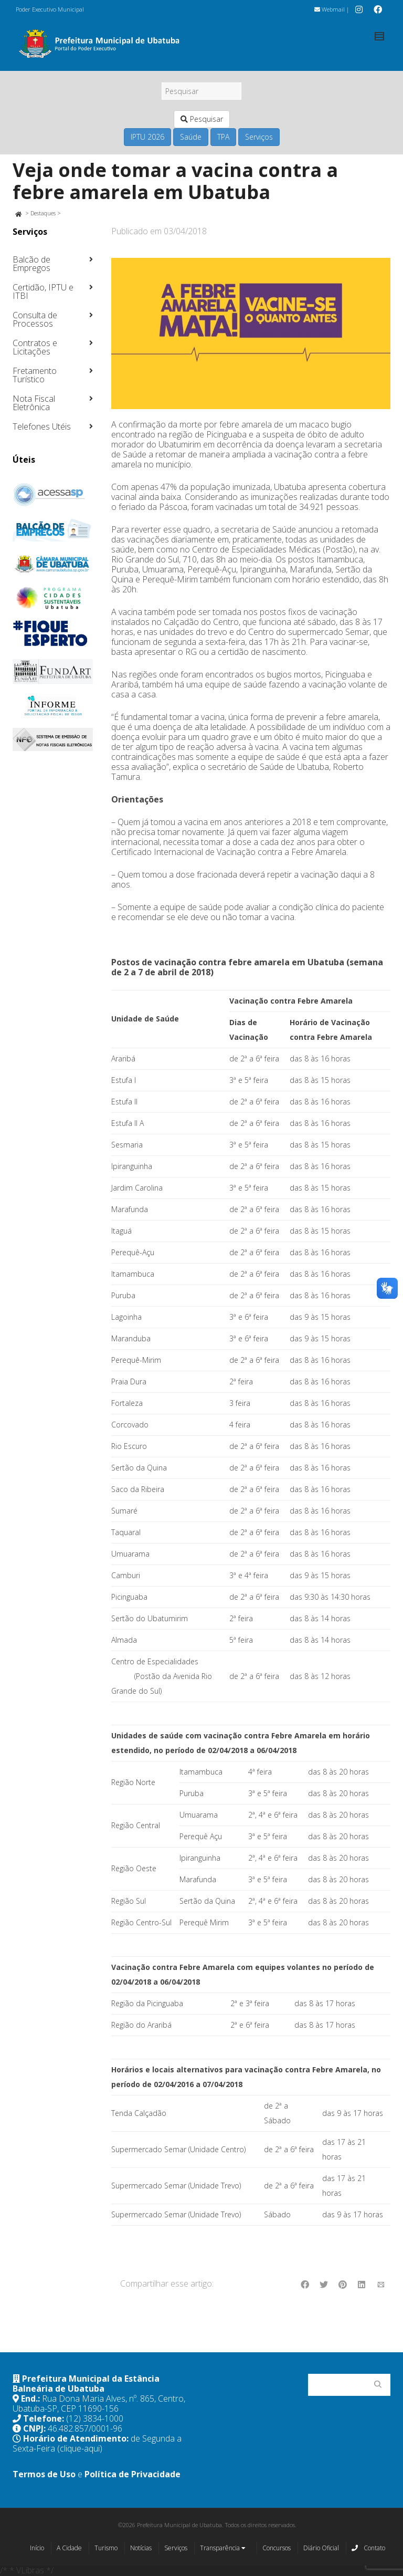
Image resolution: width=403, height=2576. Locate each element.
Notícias (141, 2547)
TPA (223, 137)
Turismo (106, 2547)
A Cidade (69, 2547)
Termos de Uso (44, 2474)
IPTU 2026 (147, 137)
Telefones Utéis (42, 426)
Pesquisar (202, 119)
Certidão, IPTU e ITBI (43, 291)
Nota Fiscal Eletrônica (34, 403)
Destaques (43, 213)
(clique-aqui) (79, 2448)
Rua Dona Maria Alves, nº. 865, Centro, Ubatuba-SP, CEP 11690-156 (99, 2403)
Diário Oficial (321, 2547)
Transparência (223, 2548)
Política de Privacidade (132, 2474)
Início (37, 2547)
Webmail (329, 9)
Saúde (191, 137)
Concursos (276, 2547)
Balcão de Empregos (31, 264)
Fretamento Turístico (35, 375)
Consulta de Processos (35, 319)
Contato (368, 2547)
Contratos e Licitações (35, 347)
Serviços (259, 137)
